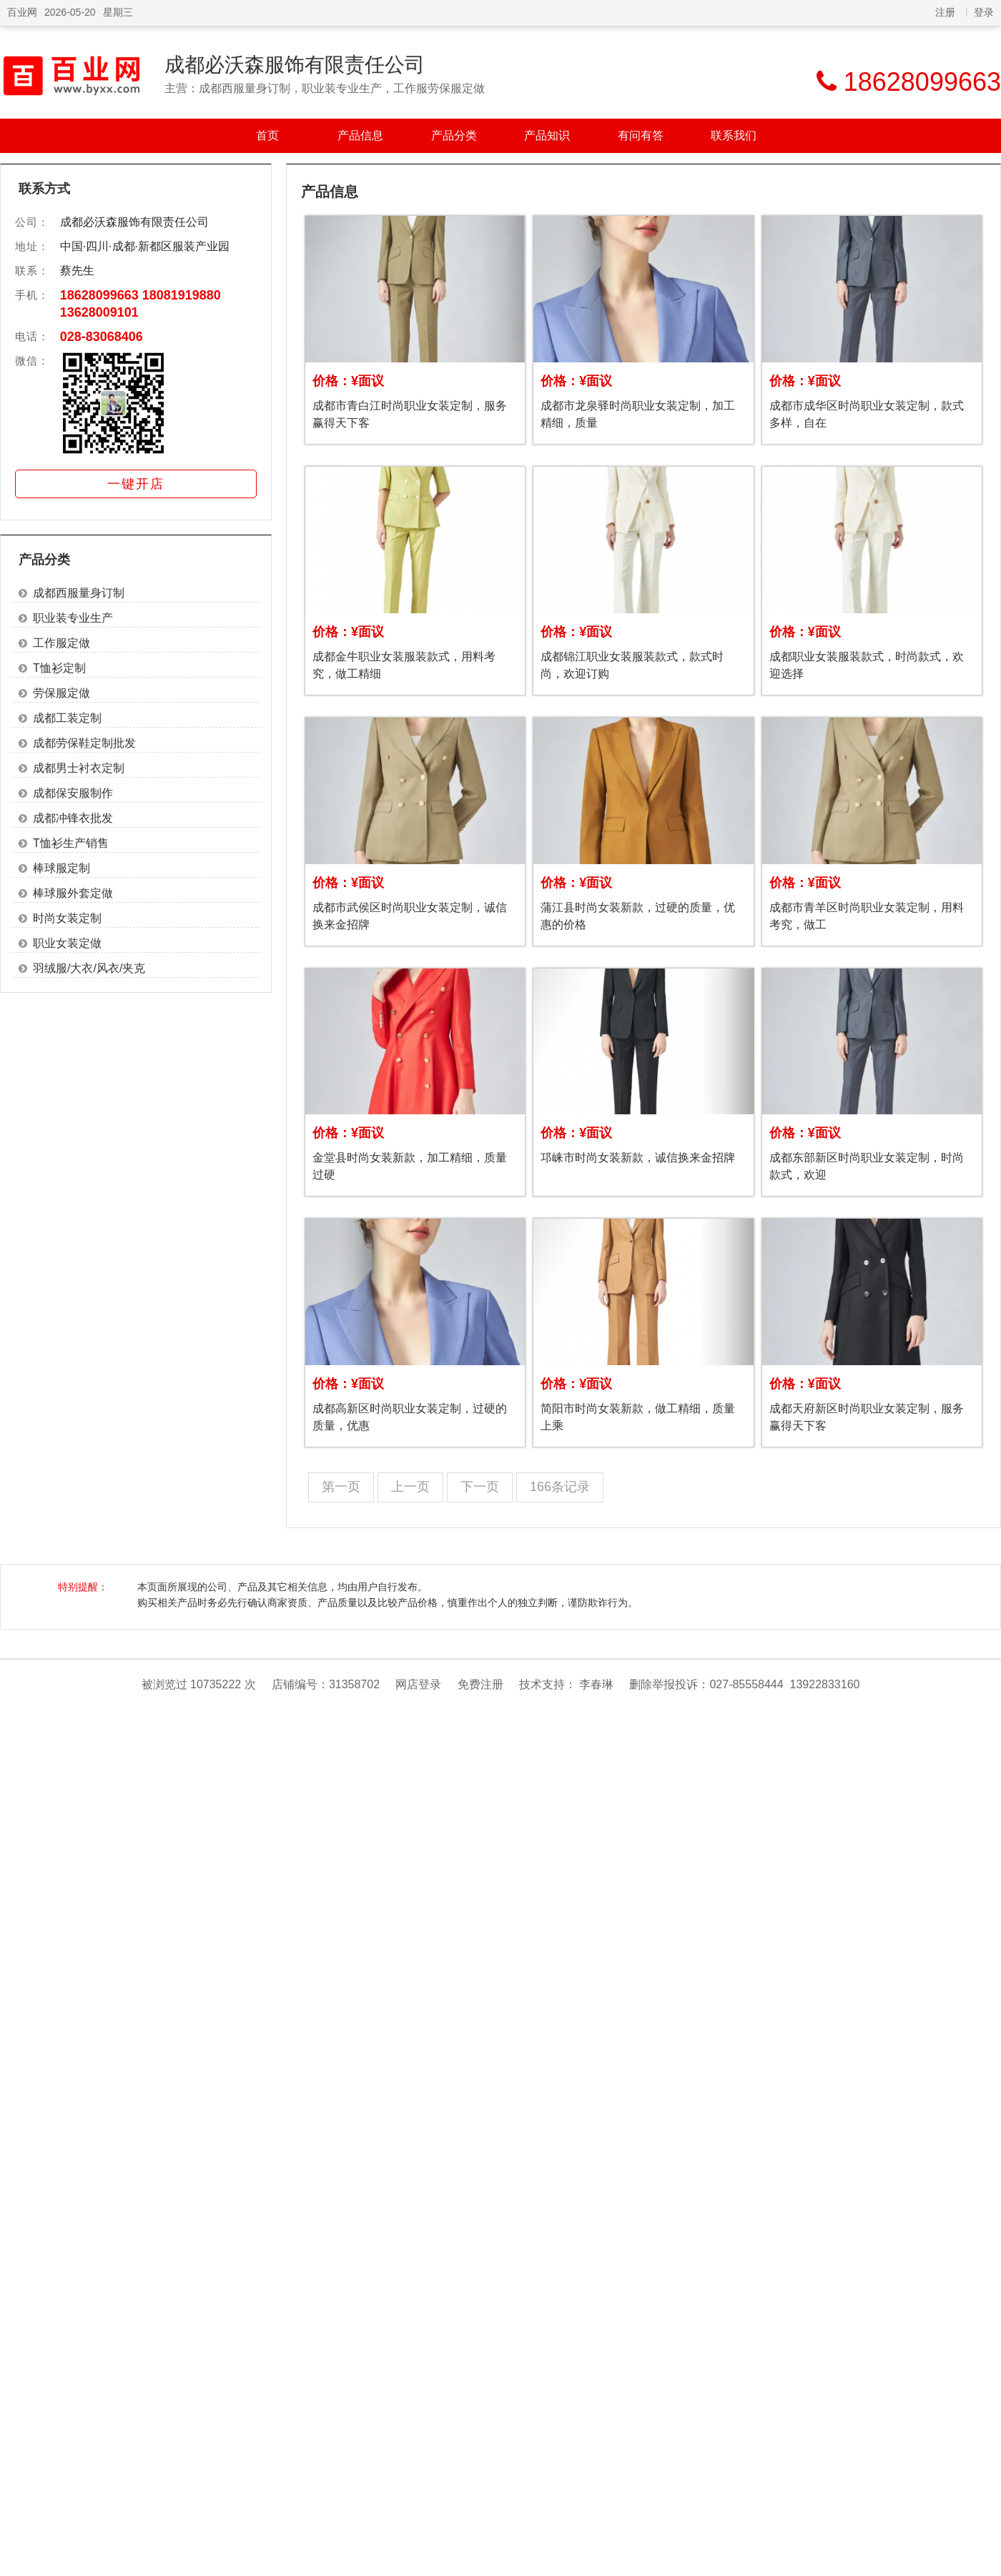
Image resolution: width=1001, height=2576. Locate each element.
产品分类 (454, 135)
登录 (984, 12)
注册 (945, 12)
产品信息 (360, 135)
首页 (267, 135)
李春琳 (596, 1684)
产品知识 (547, 135)
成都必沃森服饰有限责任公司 (294, 65)
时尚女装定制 (67, 918)
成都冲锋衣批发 (73, 818)
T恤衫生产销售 (71, 843)
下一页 (479, 1487)
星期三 (118, 12)
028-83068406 (101, 337)
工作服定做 (61, 643)
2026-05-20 (70, 12)
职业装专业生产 (73, 618)
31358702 (354, 1684)
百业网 (22, 12)
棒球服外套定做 (73, 893)
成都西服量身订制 (78, 593)
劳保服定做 (61, 693)
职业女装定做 (67, 943)
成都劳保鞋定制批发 (84, 743)
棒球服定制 (61, 868)
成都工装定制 (67, 718)
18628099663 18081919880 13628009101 (140, 303)
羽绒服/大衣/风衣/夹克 (89, 968)
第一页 (341, 1487)
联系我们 (733, 135)
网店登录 (418, 1684)
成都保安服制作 (73, 793)
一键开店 (135, 484)
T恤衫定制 (59, 668)
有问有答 (641, 135)
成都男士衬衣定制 (78, 768)
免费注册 (480, 1684)
